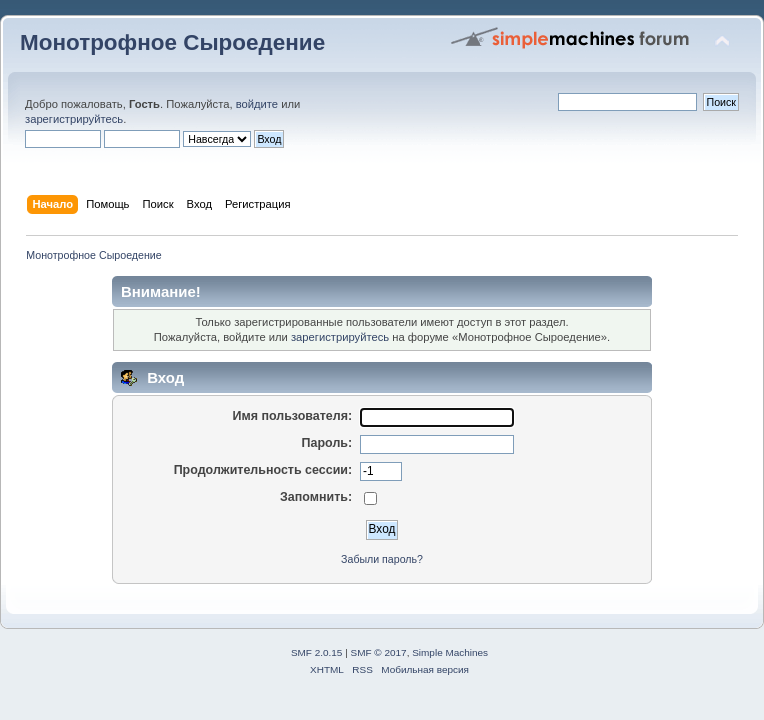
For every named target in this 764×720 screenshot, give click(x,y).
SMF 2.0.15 (317, 652)
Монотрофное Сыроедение (172, 42)
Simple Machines (450, 652)
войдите (257, 104)
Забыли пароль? (382, 559)
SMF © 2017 (379, 652)
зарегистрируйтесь (74, 119)
